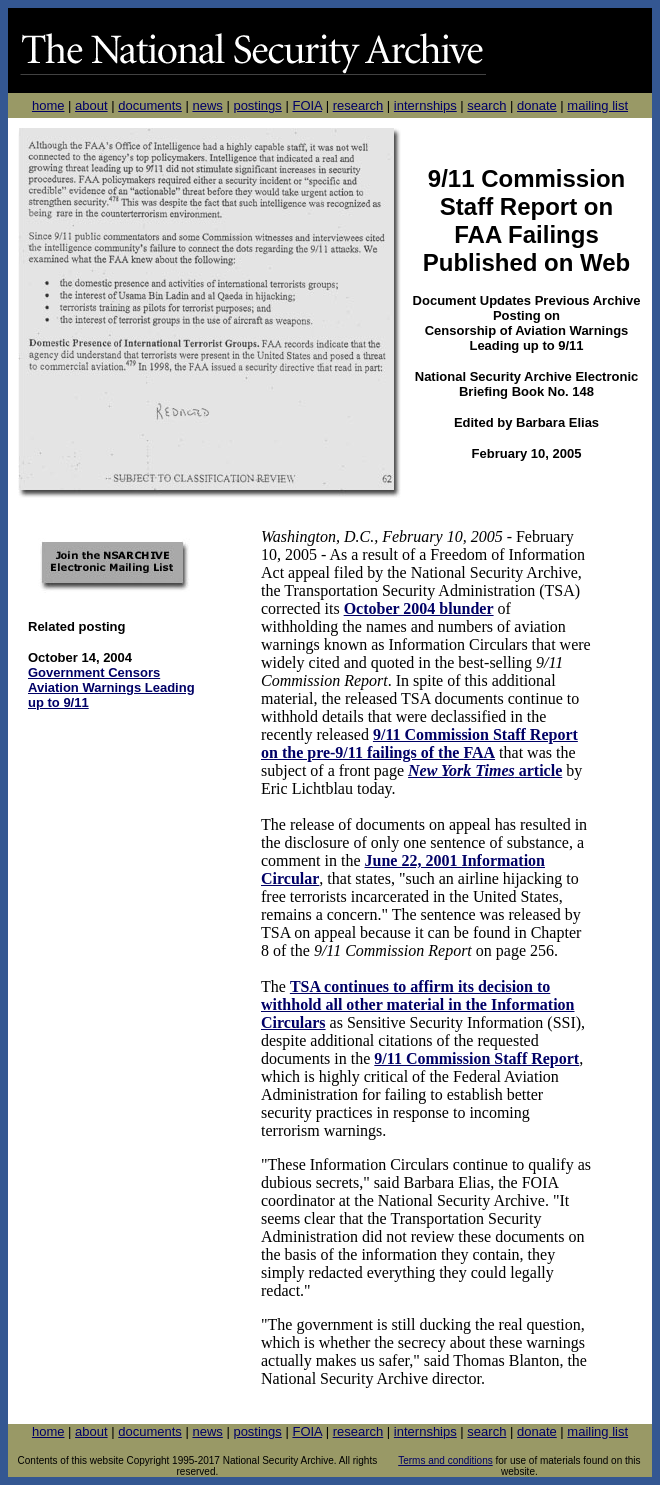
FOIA (307, 105)
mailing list (597, 105)
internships (425, 105)
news (207, 105)
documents (150, 105)
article (539, 770)
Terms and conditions (445, 1460)
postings (257, 105)
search (486, 105)
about (91, 105)
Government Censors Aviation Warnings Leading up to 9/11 (111, 687)
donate (537, 105)
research (358, 105)
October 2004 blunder (419, 608)
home (48, 105)
